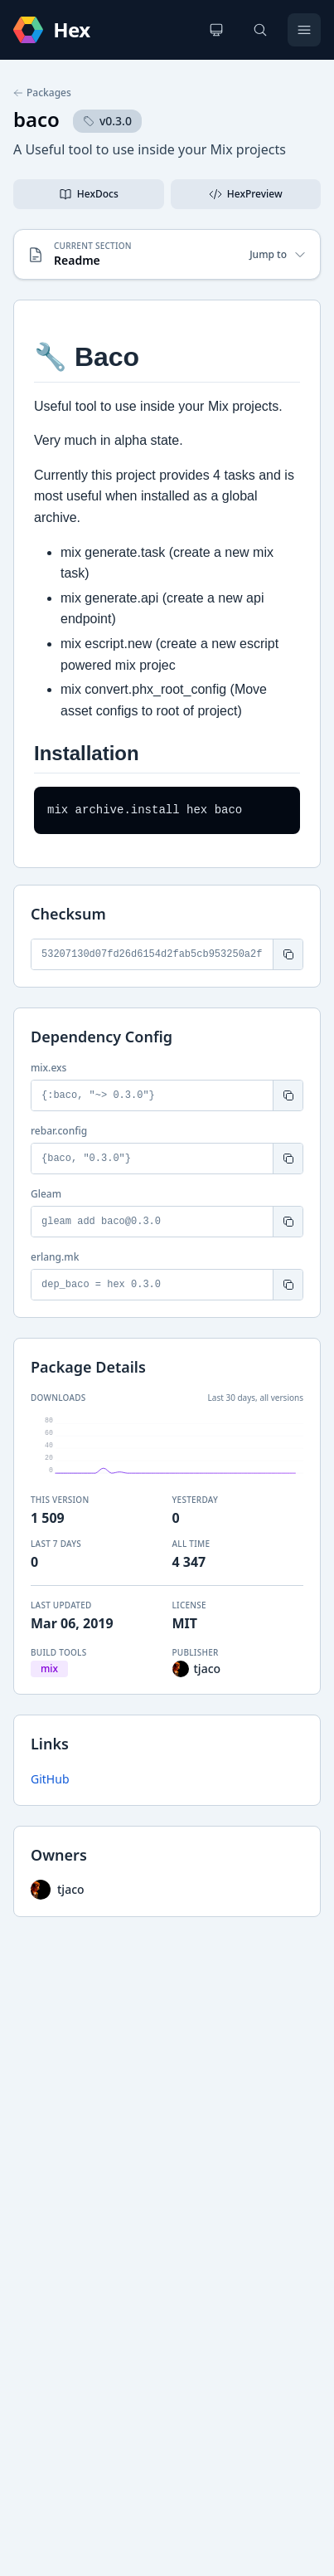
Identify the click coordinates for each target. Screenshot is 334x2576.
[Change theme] (216, 29)
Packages (42, 93)
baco (36, 119)
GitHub (50, 1779)
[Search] (260, 29)
